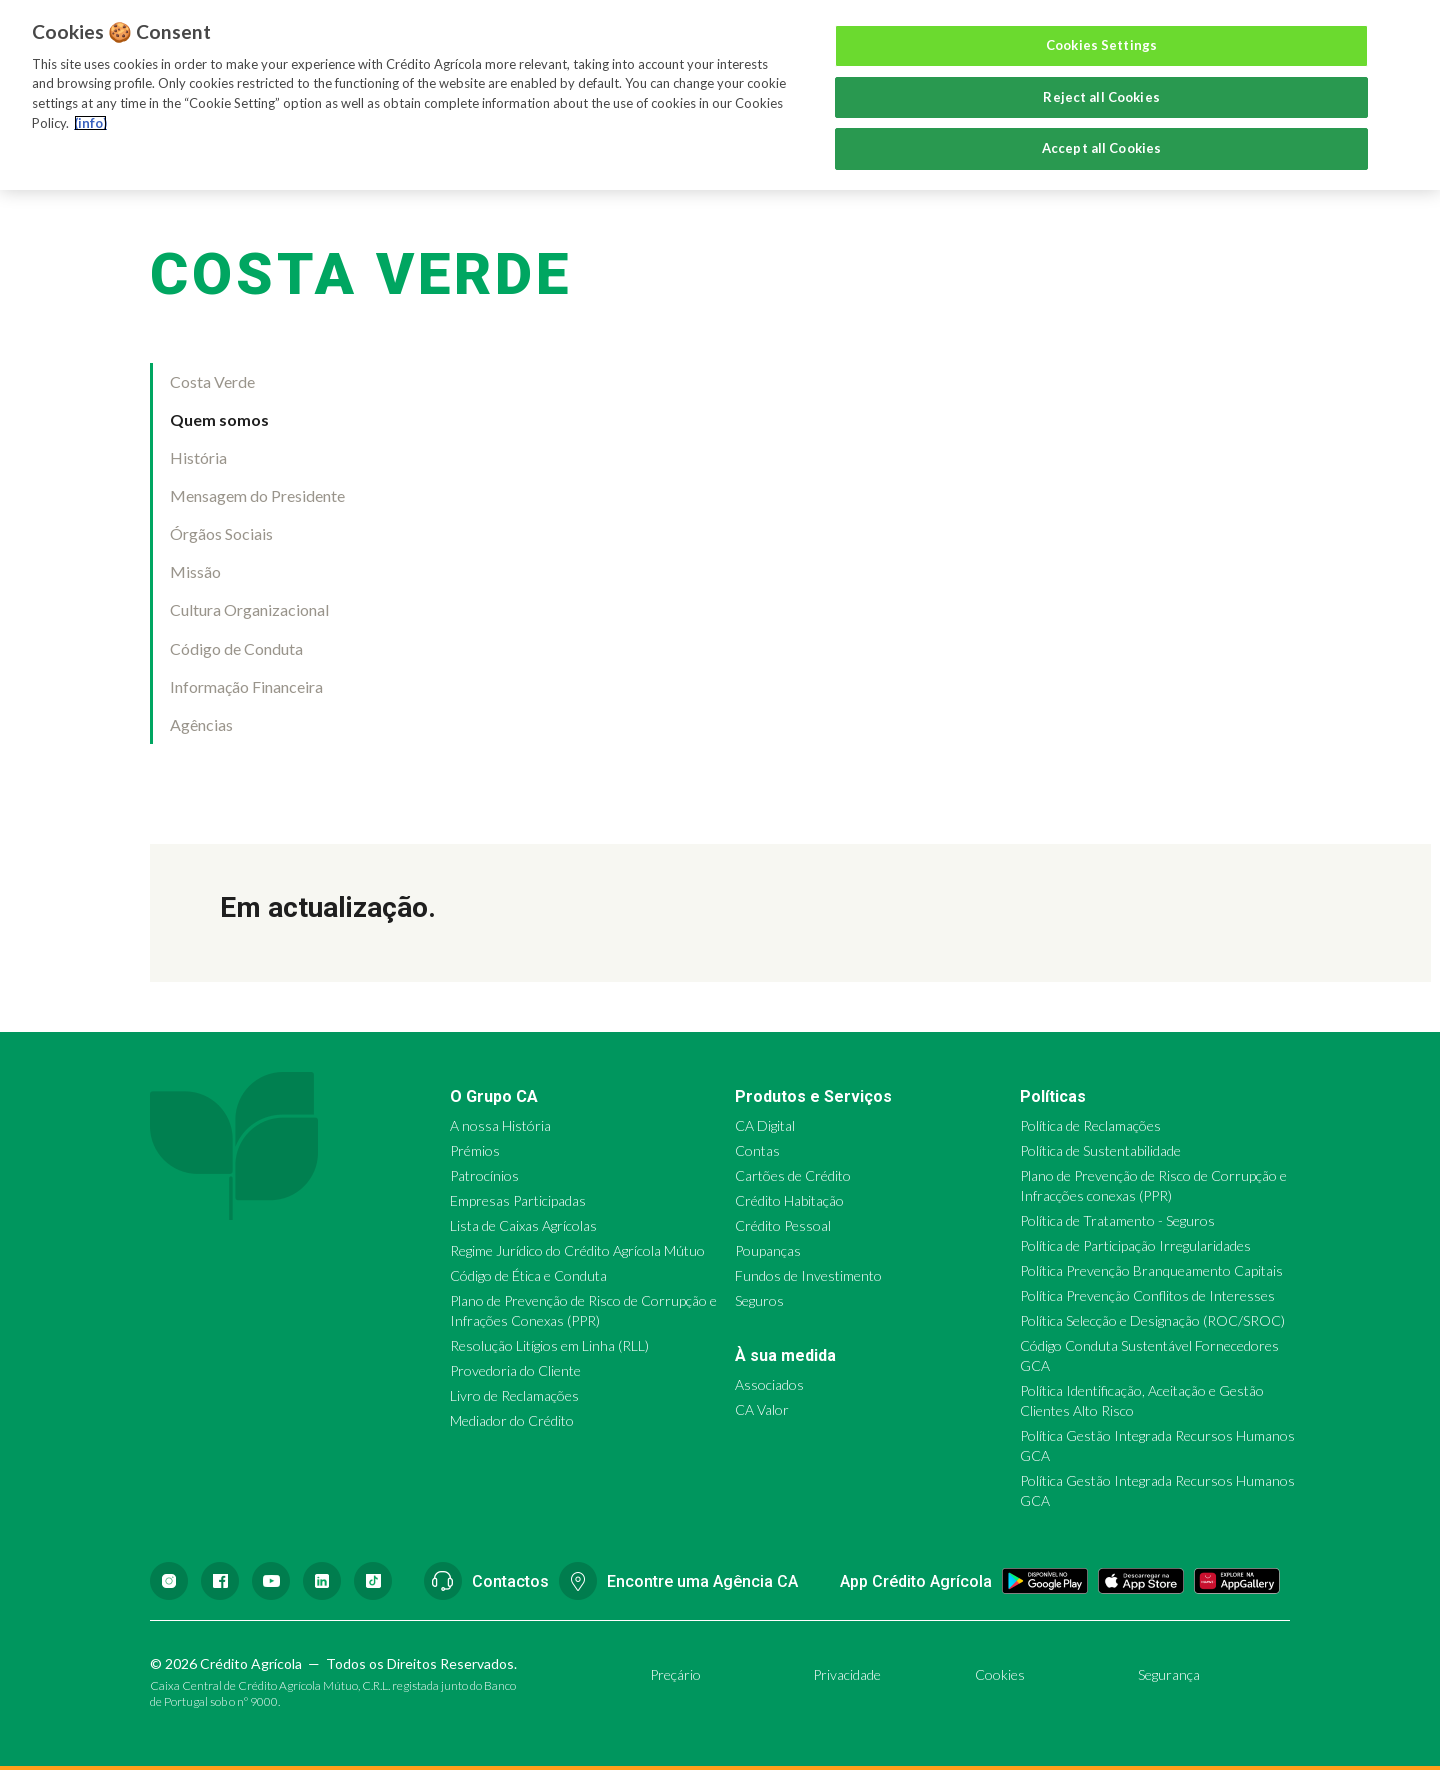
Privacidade (847, 1674)
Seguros (759, 1300)
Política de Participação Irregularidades (1135, 1245)
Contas (757, 1150)
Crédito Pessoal (783, 1225)
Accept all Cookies (1101, 148)
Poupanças (768, 1250)
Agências (201, 724)
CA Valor (762, 1409)
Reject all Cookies (1101, 97)
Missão (195, 571)
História (198, 457)
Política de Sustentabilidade (1100, 1150)
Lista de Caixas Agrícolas (523, 1225)
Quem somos (219, 419)
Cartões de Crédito (793, 1175)
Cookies (1000, 1674)
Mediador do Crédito (512, 1420)
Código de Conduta (236, 648)
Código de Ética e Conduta (528, 1275)
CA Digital (765, 1125)
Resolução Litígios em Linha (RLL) (549, 1345)
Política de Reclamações (1090, 1125)
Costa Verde (212, 381)
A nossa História (500, 1125)
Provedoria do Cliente (515, 1370)
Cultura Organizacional (249, 609)
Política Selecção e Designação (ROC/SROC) (1152, 1320)
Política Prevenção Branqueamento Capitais (1151, 1270)
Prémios (475, 1150)
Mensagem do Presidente (257, 495)
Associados (769, 1384)
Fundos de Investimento (808, 1275)
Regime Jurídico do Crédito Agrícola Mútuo (577, 1250)
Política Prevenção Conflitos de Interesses (1147, 1295)
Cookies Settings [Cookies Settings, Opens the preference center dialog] (1101, 45)
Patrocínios (484, 1175)
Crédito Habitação (789, 1200)
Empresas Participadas (518, 1200)
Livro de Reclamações (514, 1395)
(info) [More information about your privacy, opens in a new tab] (90, 123)
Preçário (675, 1674)
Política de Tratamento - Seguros (1117, 1220)
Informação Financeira (246, 686)
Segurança (1169, 1674)
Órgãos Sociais (221, 533)
